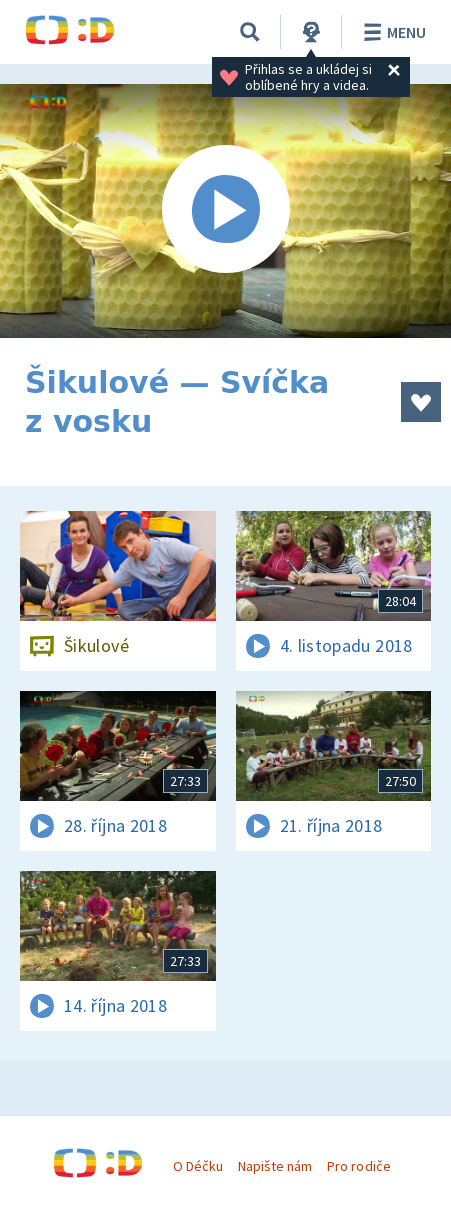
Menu (391, 32)
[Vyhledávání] (250, 32)
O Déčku (198, 1166)
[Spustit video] (225, 211)
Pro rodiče (358, 1166)
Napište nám (275, 1166)
